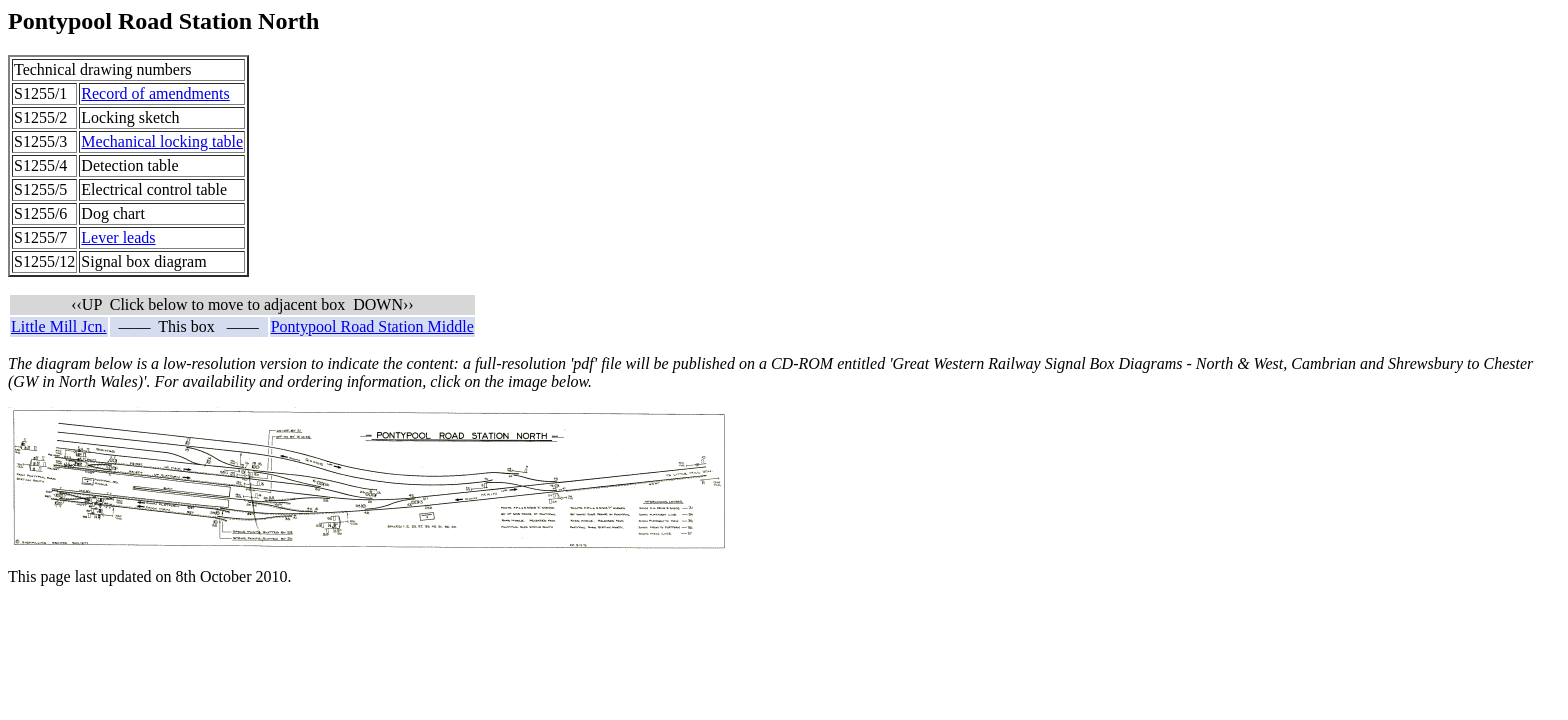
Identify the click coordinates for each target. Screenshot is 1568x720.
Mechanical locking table (162, 141)
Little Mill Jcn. (59, 326)
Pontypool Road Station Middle (372, 326)
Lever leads (118, 237)
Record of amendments (155, 93)
